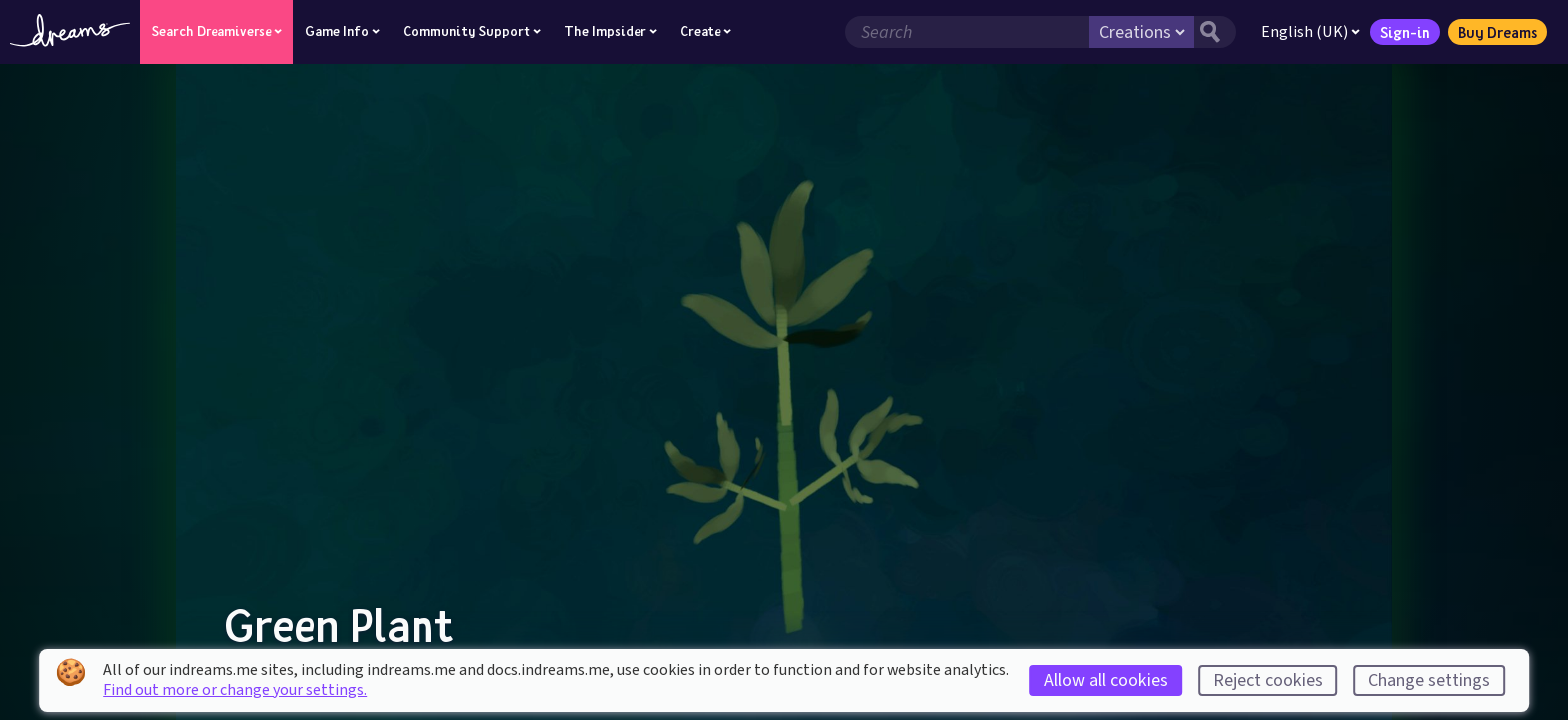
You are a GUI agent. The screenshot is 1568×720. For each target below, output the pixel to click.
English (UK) (1310, 32)
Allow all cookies (1106, 680)
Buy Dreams (1497, 32)
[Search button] (1215, 32)
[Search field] (967, 32)
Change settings (1429, 680)
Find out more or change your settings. (235, 690)
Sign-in (1405, 32)
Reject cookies (1268, 680)
